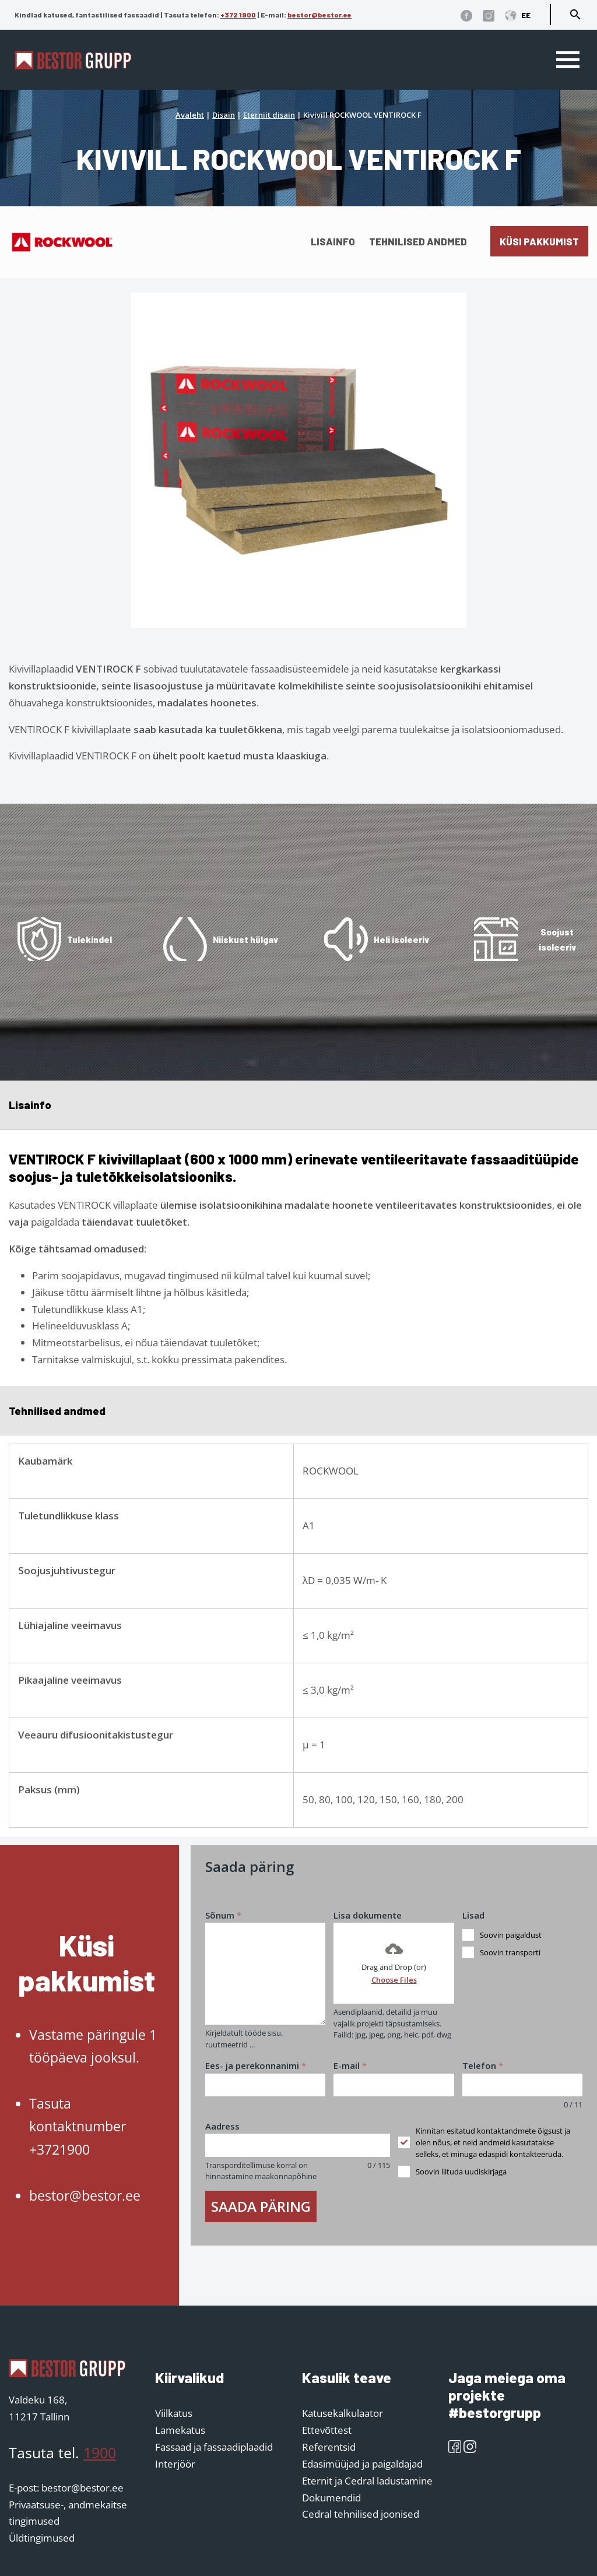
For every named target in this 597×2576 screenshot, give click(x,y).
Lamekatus (180, 2430)
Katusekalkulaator (342, 2413)
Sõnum (223, 1915)
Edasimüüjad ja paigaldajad (362, 2464)
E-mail (350, 2065)
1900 (99, 2452)
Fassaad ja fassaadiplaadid (214, 2447)
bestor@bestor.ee (319, 14)
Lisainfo (333, 241)
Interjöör (175, 2464)
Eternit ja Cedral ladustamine (367, 2480)
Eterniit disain (269, 115)
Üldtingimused (42, 2538)
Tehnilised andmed (418, 241)
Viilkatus (173, 2413)
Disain (223, 115)
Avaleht (189, 115)
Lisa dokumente (367, 1915)
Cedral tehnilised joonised (360, 2514)
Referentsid (329, 2447)
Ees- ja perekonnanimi (255, 2065)
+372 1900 (238, 14)
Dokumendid (331, 2497)
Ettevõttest (327, 2430)
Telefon (482, 2065)
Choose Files (394, 1980)
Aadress (222, 2126)
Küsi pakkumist (539, 241)
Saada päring (261, 2206)
